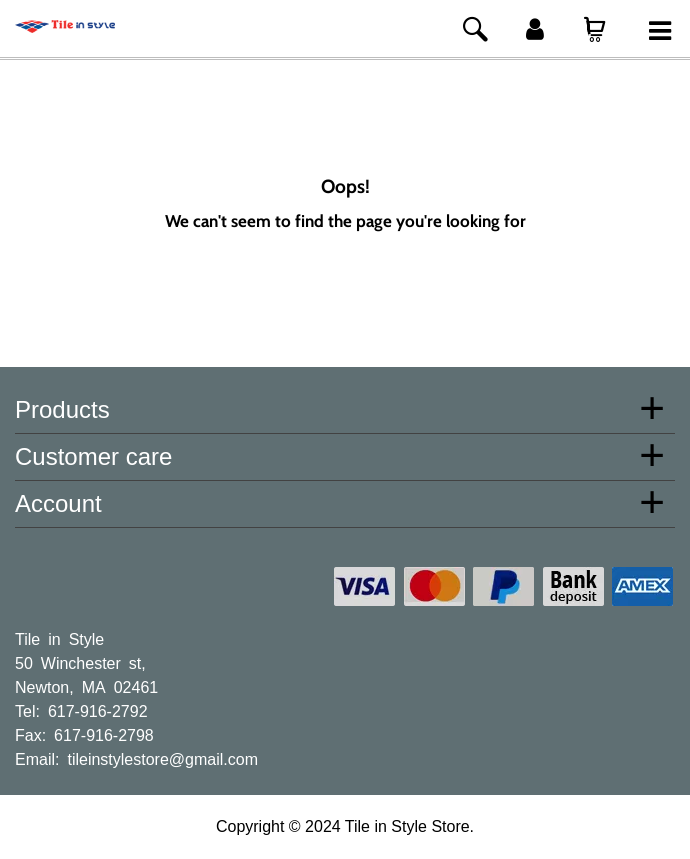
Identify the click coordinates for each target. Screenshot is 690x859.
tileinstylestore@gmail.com (162, 758)
